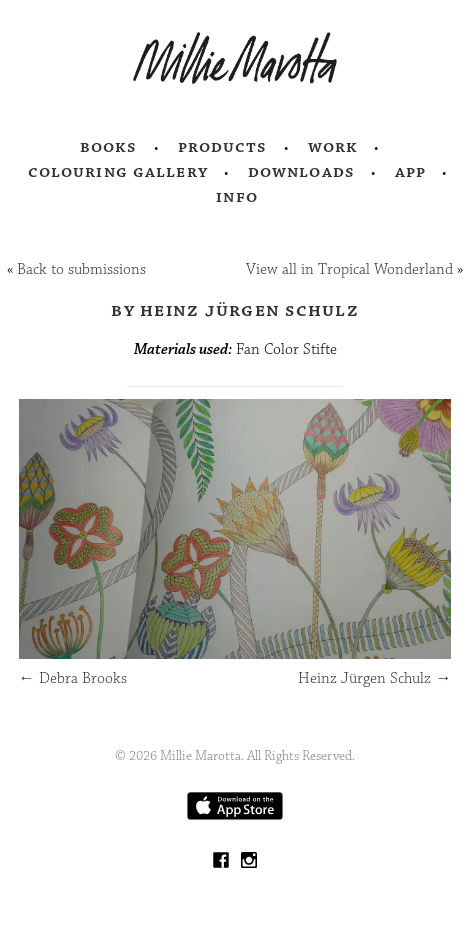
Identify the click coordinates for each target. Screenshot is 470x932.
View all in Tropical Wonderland (349, 269)
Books (109, 147)
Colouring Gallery (118, 172)
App (410, 172)
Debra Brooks (73, 678)
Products (223, 147)
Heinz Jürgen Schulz (374, 678)
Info (237, 197)
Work (333, 147)
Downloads (301, 172)
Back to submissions (81, 269)
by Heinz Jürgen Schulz (235, 310)
